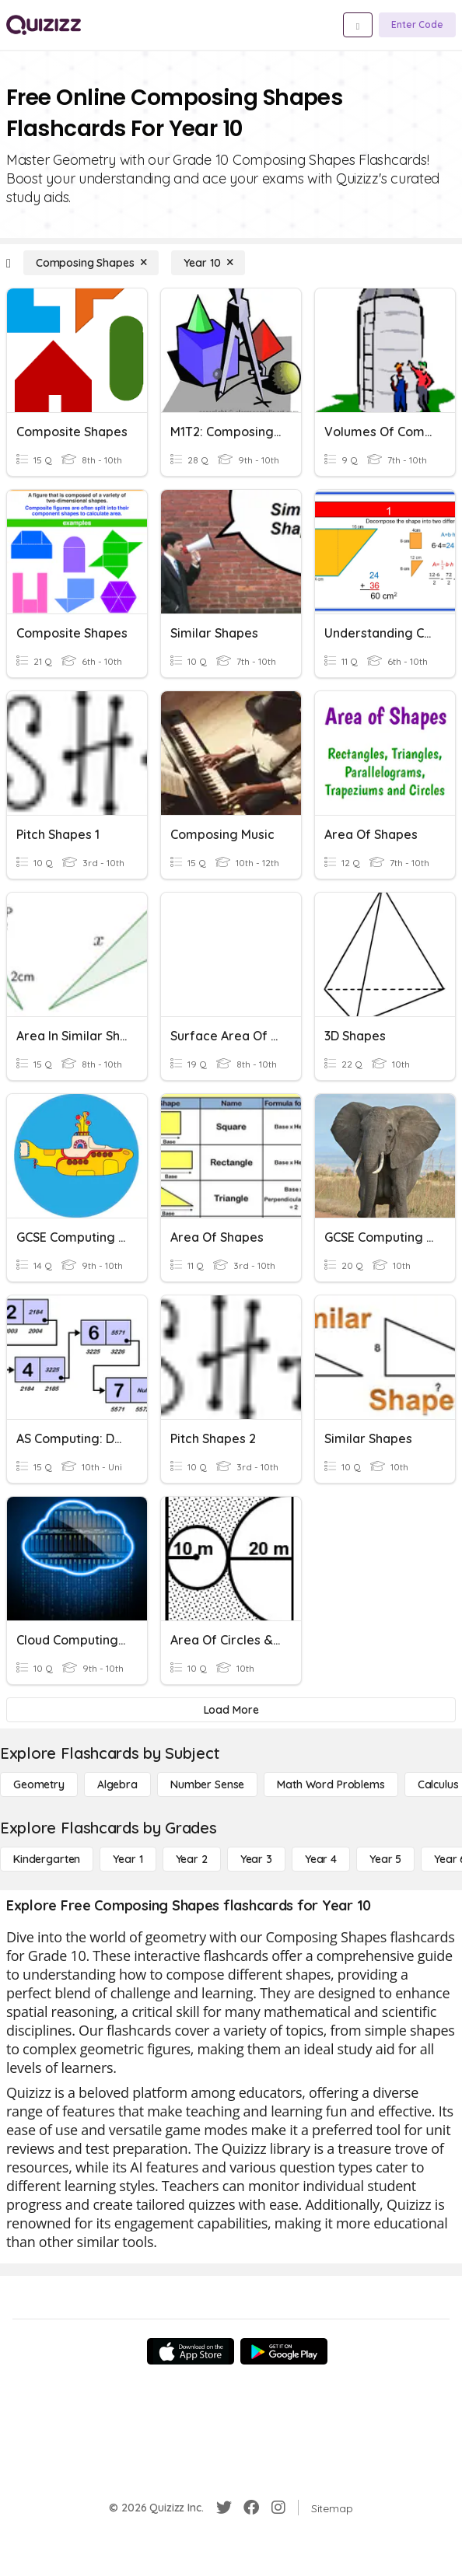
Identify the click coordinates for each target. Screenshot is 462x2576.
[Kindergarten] (46, 1859)
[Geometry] (39, 1784)
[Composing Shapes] (91, 262)
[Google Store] (283, 2351)
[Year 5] (385, 1859)
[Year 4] (321, 1859)
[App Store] (190, 2351)
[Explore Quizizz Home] (43, 25)
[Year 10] (208, 262)
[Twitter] (224, 2507)
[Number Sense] (207, 1784)
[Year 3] (256, 1859)
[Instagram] (278, 2507)
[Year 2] (192, 1859)
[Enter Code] (417, 24)
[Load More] (231, 1709)
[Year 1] (128, 1859)
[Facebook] (251, 2507)
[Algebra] (117, 1784)
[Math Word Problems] (330, 1784)
